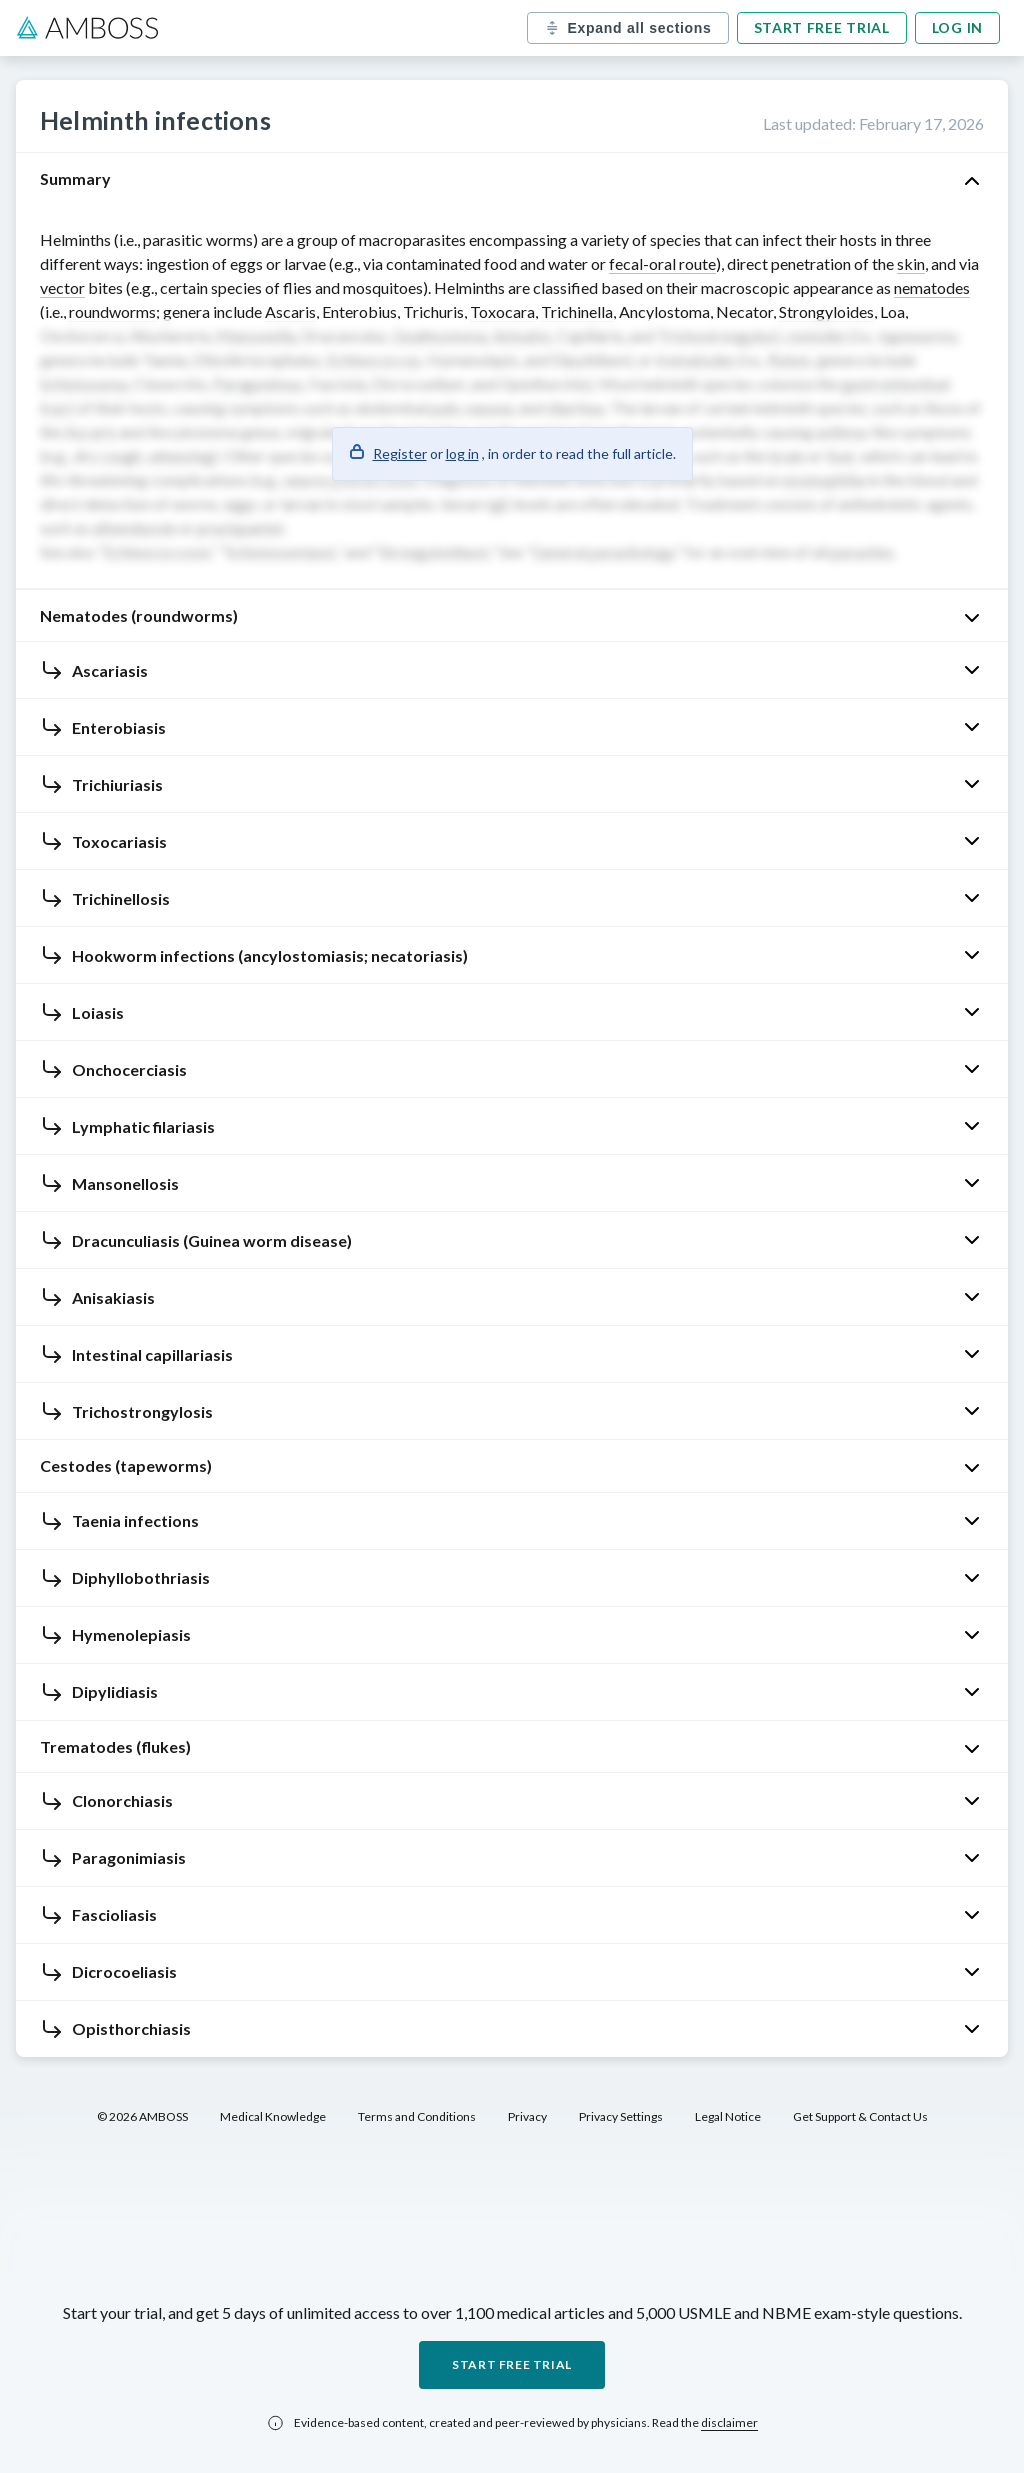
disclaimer (729, 2422)
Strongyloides (826, 311)
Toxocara (502, 311)
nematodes (932, 287)
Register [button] (400, 453)
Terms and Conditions (417, 2116)
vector (62, 287)
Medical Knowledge (273, 2116)
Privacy (527, 2116)
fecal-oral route (662, 263)
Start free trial (822, 27)
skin (911, 263)
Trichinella (577, 311)
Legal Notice (728, 2116)
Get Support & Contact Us (860, 2116)
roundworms (112, 311)
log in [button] (462, 453)
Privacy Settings (621, 2116)
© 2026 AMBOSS (142, 2116)
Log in (957, 27)
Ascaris (290, 311)
